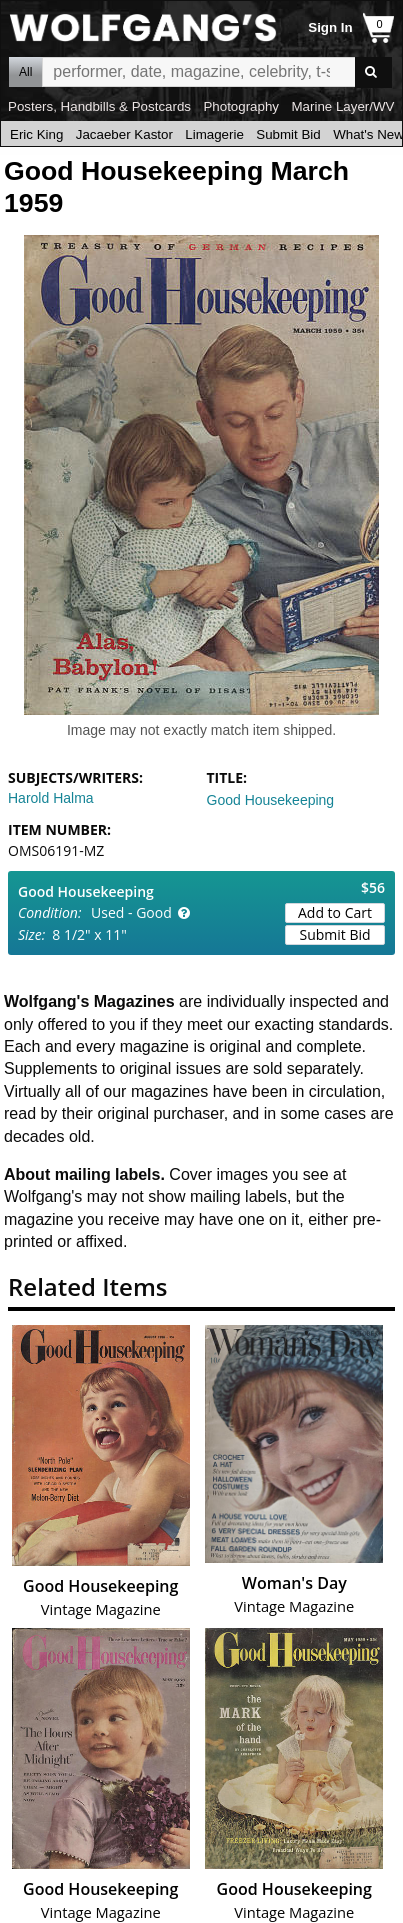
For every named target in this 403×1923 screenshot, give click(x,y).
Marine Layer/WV (342, 106)
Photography (241, 106)
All (25, 72)
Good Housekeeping (271, 800)
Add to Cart (335, 912)
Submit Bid (288, 134)
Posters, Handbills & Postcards (99, 106)
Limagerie (214, 134)
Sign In (330, 27)
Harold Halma (51, 798)
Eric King (36, 134)
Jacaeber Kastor (124, 134)
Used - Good (131, 912)
